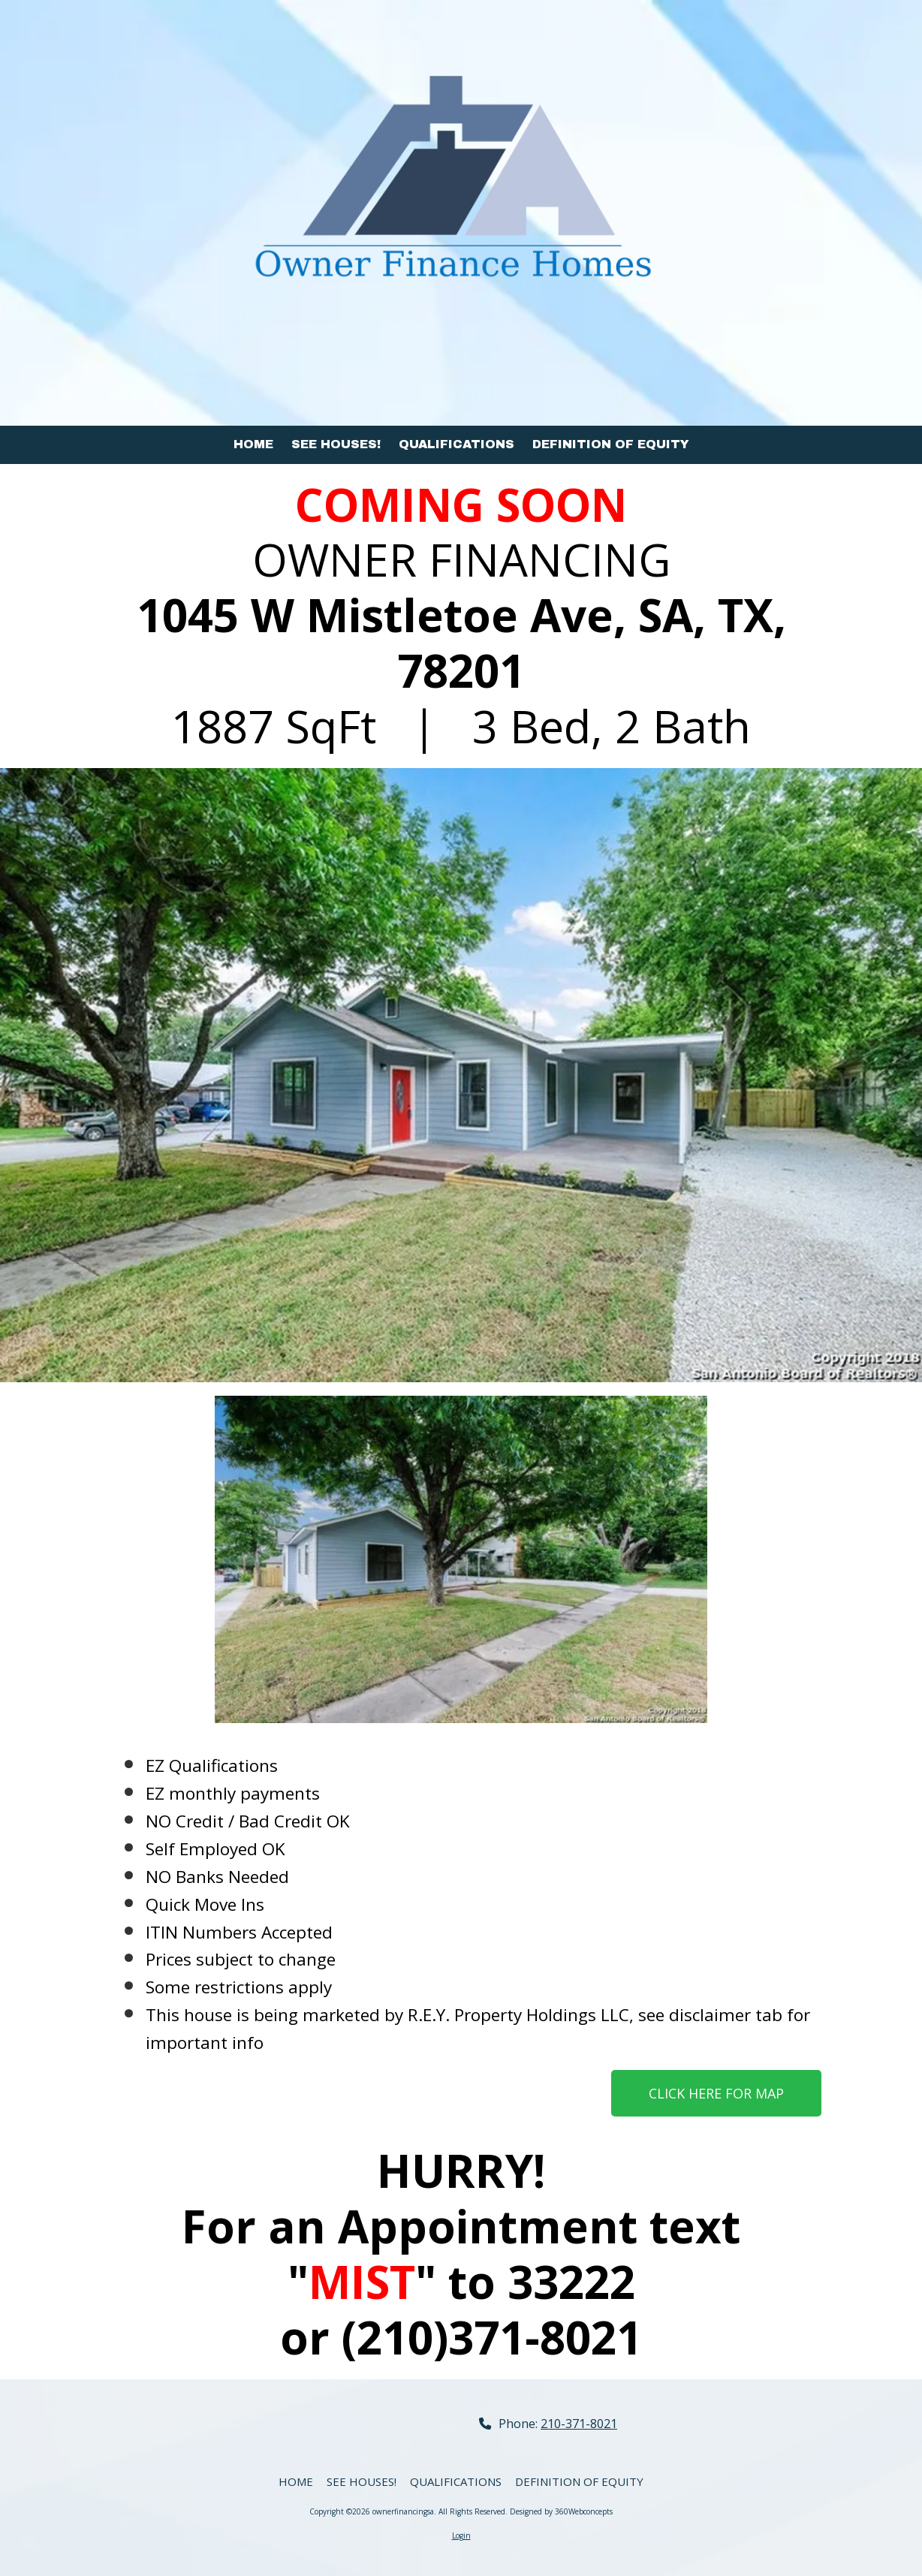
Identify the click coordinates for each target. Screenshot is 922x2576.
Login (461, 2535)
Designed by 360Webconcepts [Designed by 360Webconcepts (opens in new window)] (561, 2511)
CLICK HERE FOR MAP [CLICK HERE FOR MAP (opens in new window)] (716, 2093)
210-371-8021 (579, 2423)
